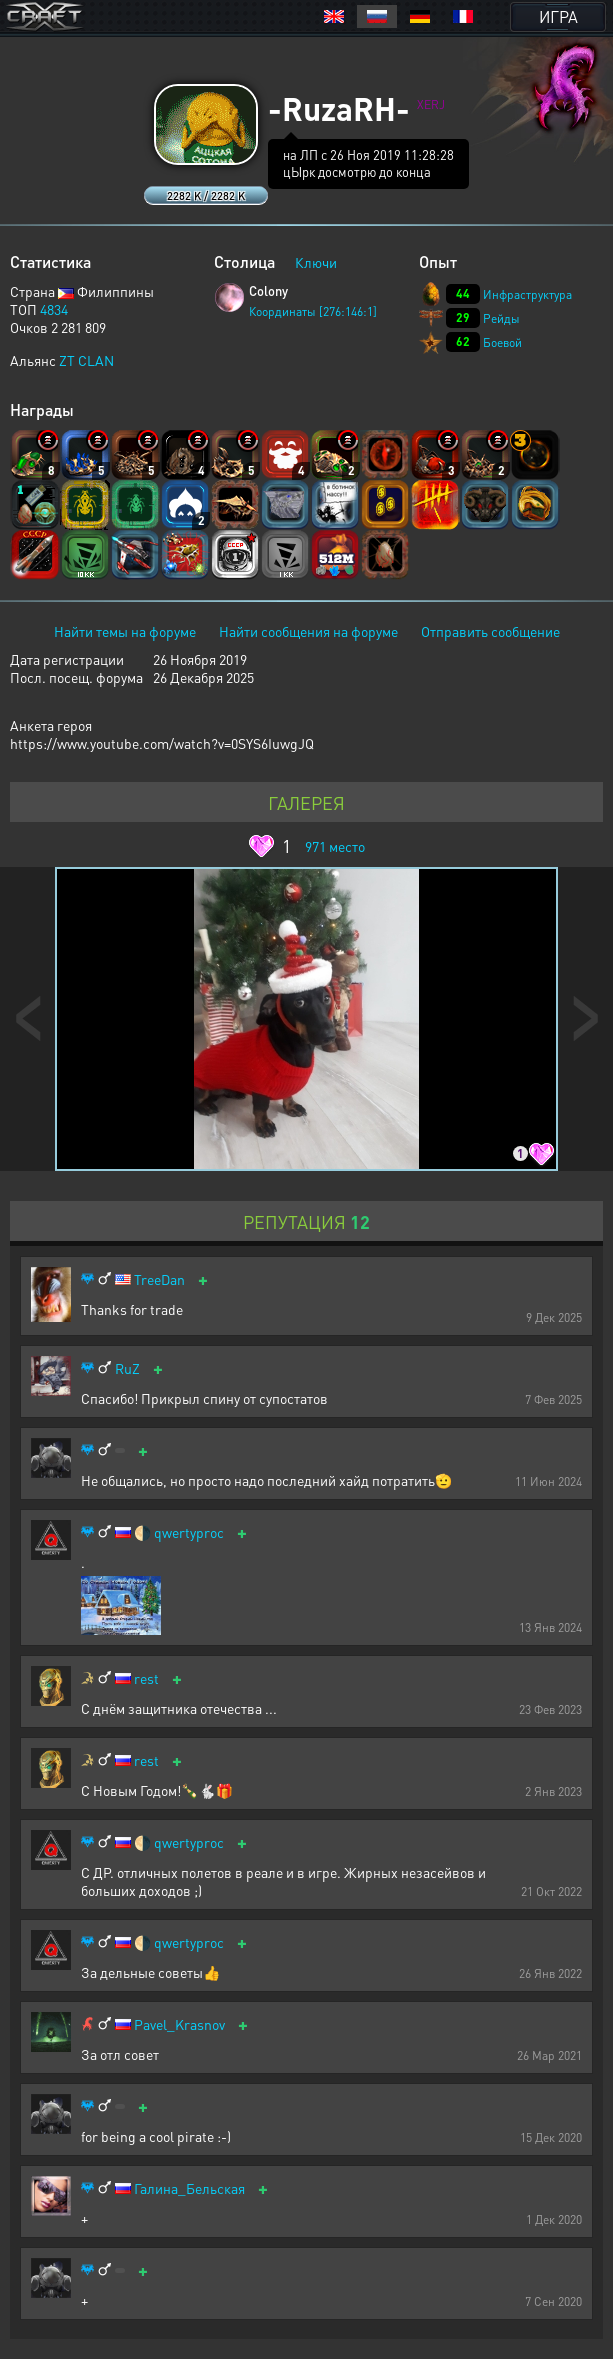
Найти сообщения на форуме (308, 631)
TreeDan (159, 1279)
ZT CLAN (86, 360)
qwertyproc (189, 1532)
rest (146, 1678)
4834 (54, 309)
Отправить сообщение (490, 631)
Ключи (316, 262)
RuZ (127, 1368)
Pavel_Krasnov (179, 2024)
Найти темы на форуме (125, 631)
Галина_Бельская (189, 2188)
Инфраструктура (527, 294)
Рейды (501, 318)
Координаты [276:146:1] (313, 311)
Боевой (502, 342)
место (335, 846)
